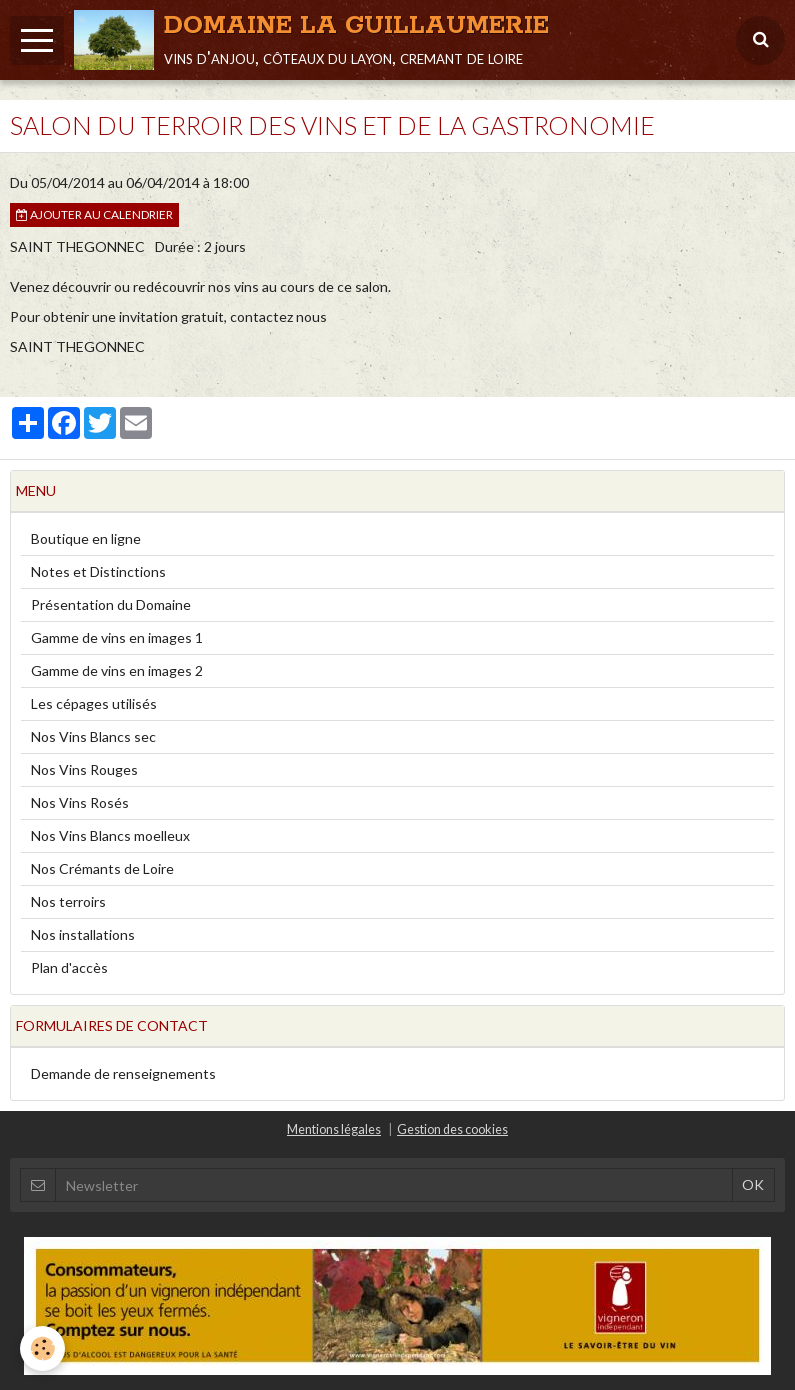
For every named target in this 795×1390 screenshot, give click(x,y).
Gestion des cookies (452, 1129)
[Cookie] (42, 1348)
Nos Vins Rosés (80, 802)
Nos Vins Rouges (84, 769)
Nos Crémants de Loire (102, 868)
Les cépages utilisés (94, 703)
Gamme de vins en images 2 (117, 670)
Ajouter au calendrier (94, 214)
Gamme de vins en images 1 (117, 637)
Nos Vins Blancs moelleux (110, 835)
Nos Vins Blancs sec (93, 736)
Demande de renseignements (123, 1073)
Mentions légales (334, 1129)
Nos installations (83, 934)
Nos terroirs (68, 901)
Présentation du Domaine (111, 604)
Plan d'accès (69, 967)
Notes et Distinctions (98, 571)
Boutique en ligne (86, 538)
